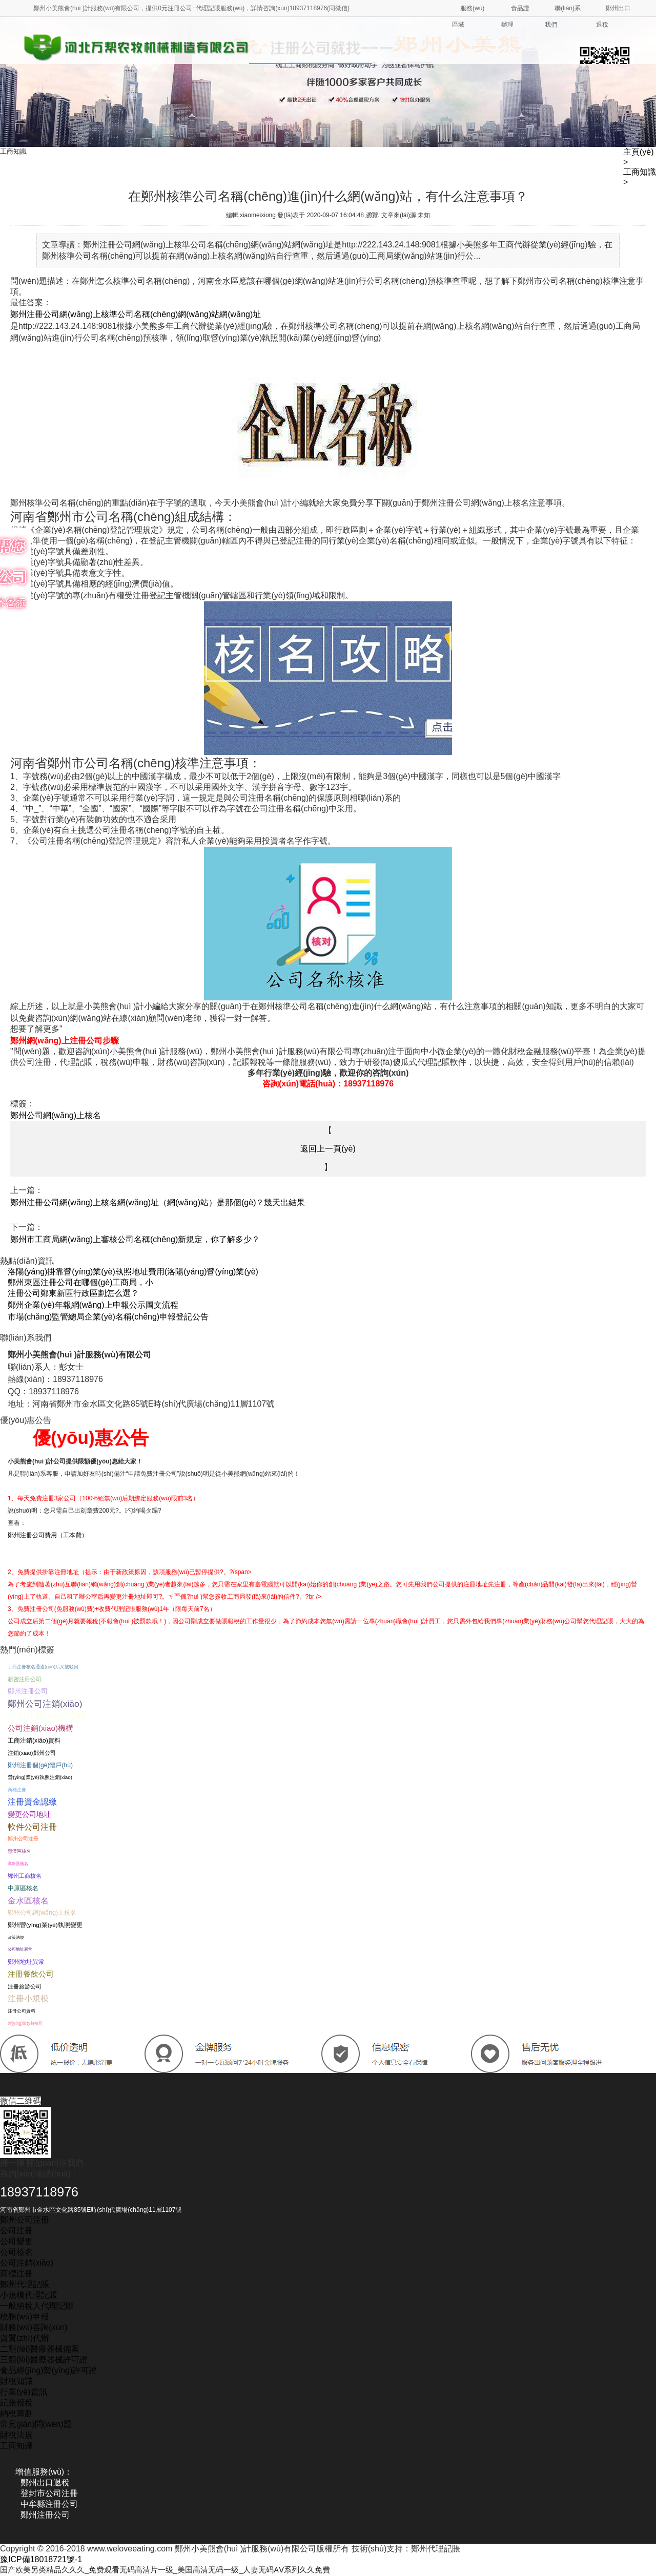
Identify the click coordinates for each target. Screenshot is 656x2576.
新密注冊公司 (25, 1679)
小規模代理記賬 (28, 2295)
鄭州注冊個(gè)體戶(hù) (40, 1765)
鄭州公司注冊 (23, 1838)
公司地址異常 (20, 1949)
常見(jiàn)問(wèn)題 (36, 2424)
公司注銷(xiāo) (26, 2262)
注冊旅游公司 (25, 1986)
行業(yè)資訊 (23, 2391)
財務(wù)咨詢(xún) (34, 2327)
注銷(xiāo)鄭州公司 (32, 1753)
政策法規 (16, 1937)
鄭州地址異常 (26, 1961)
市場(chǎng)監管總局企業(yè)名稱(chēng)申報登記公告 (108, 1316)
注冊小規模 (28, 1998)
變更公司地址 (29, 1814)
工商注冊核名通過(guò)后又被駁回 (43, 1666)
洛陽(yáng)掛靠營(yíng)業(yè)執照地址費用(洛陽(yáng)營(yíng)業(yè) (133, 1271)
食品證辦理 (515, 16)
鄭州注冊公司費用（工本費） (48, 1535)
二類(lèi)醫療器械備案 (39, 2348)
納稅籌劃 (16, 2413)
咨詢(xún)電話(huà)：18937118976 (328, 1083)
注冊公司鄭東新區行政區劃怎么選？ (73, 1293)
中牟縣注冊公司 (49, 2504)
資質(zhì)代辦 (24, 2338)
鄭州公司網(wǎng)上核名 (55, 1115)
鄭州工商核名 (25, 1876)
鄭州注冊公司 (28, 1691)
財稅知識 (16, 2381)
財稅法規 (16, 2435)
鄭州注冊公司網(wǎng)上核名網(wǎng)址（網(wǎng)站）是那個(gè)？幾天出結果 (157, 1202)
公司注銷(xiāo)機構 (40, 1728)
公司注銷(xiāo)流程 (47, 1716)
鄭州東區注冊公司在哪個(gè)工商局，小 (80, 1282)
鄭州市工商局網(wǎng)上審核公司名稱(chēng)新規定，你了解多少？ (135, 1239)
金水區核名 (28, 1900)
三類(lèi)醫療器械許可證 (44, 2359)
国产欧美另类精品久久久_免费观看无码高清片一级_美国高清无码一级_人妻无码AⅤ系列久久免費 (176, 2570)
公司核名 (16, 2252)
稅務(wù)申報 (24, 2316)
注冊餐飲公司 (31, 1974)
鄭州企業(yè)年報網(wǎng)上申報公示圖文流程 (93, 1305)
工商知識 (639, 171)
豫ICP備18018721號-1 (41, 2559)
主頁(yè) (638, 152)
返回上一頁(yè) (328, 1148)
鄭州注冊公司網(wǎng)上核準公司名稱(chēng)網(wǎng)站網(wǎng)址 (135, 314)
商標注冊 (17, 1789)
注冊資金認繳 (32, 1801)
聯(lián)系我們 (563, 16)
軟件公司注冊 (32, 1826)
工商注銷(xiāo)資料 (34, 1740)
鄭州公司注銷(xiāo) (45, 1704)
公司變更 (16, 2241)
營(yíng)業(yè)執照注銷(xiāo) (40, 1777)
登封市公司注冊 (49, 2493)
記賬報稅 (16, 2402)
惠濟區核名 (19, 1851)
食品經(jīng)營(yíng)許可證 (48, 2370)
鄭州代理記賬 (24, 2284)
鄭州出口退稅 (613, 16)
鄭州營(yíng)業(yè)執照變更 (45, 1924)
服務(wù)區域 (468, 16)
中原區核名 (23, 1888)
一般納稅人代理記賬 (37, 2305)
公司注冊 (16, 2230)
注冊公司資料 (21, 2011)
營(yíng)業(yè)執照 (25, 2023)
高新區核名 (18, 1863)
